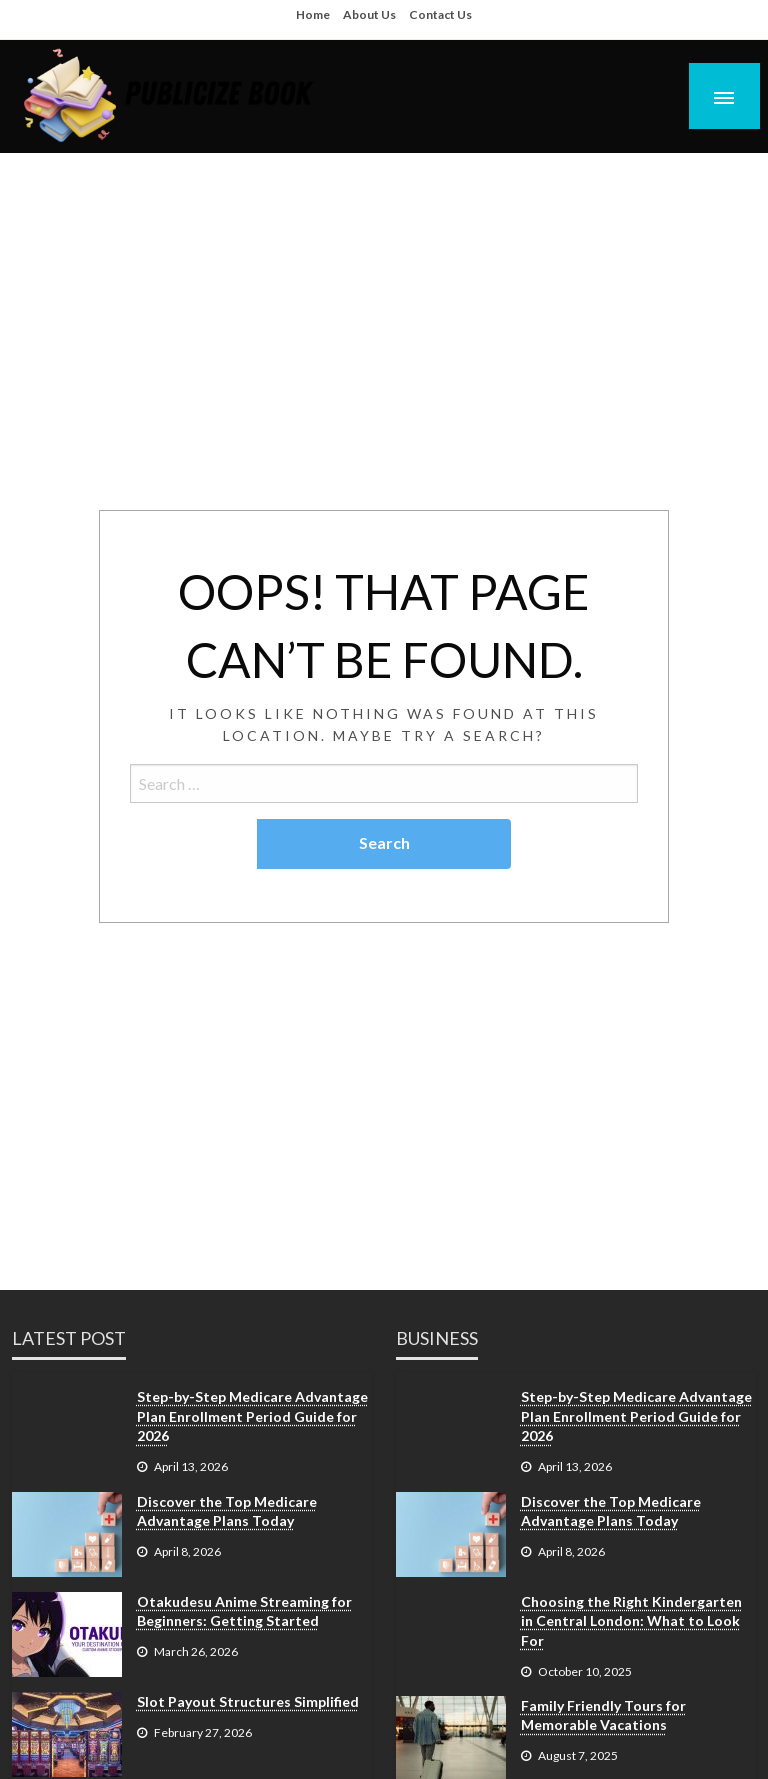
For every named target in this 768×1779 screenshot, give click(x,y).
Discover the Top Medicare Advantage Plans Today (227, 1511)
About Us (369, 14)
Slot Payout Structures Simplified (248, 1701)
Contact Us (440, 14)
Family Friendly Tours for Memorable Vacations (603, 1715)
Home (313, 14)
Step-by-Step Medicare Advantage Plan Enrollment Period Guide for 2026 (252, 1416)
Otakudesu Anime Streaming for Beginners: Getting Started (244, 1611)
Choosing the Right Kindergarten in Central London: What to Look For (631, 1621)
